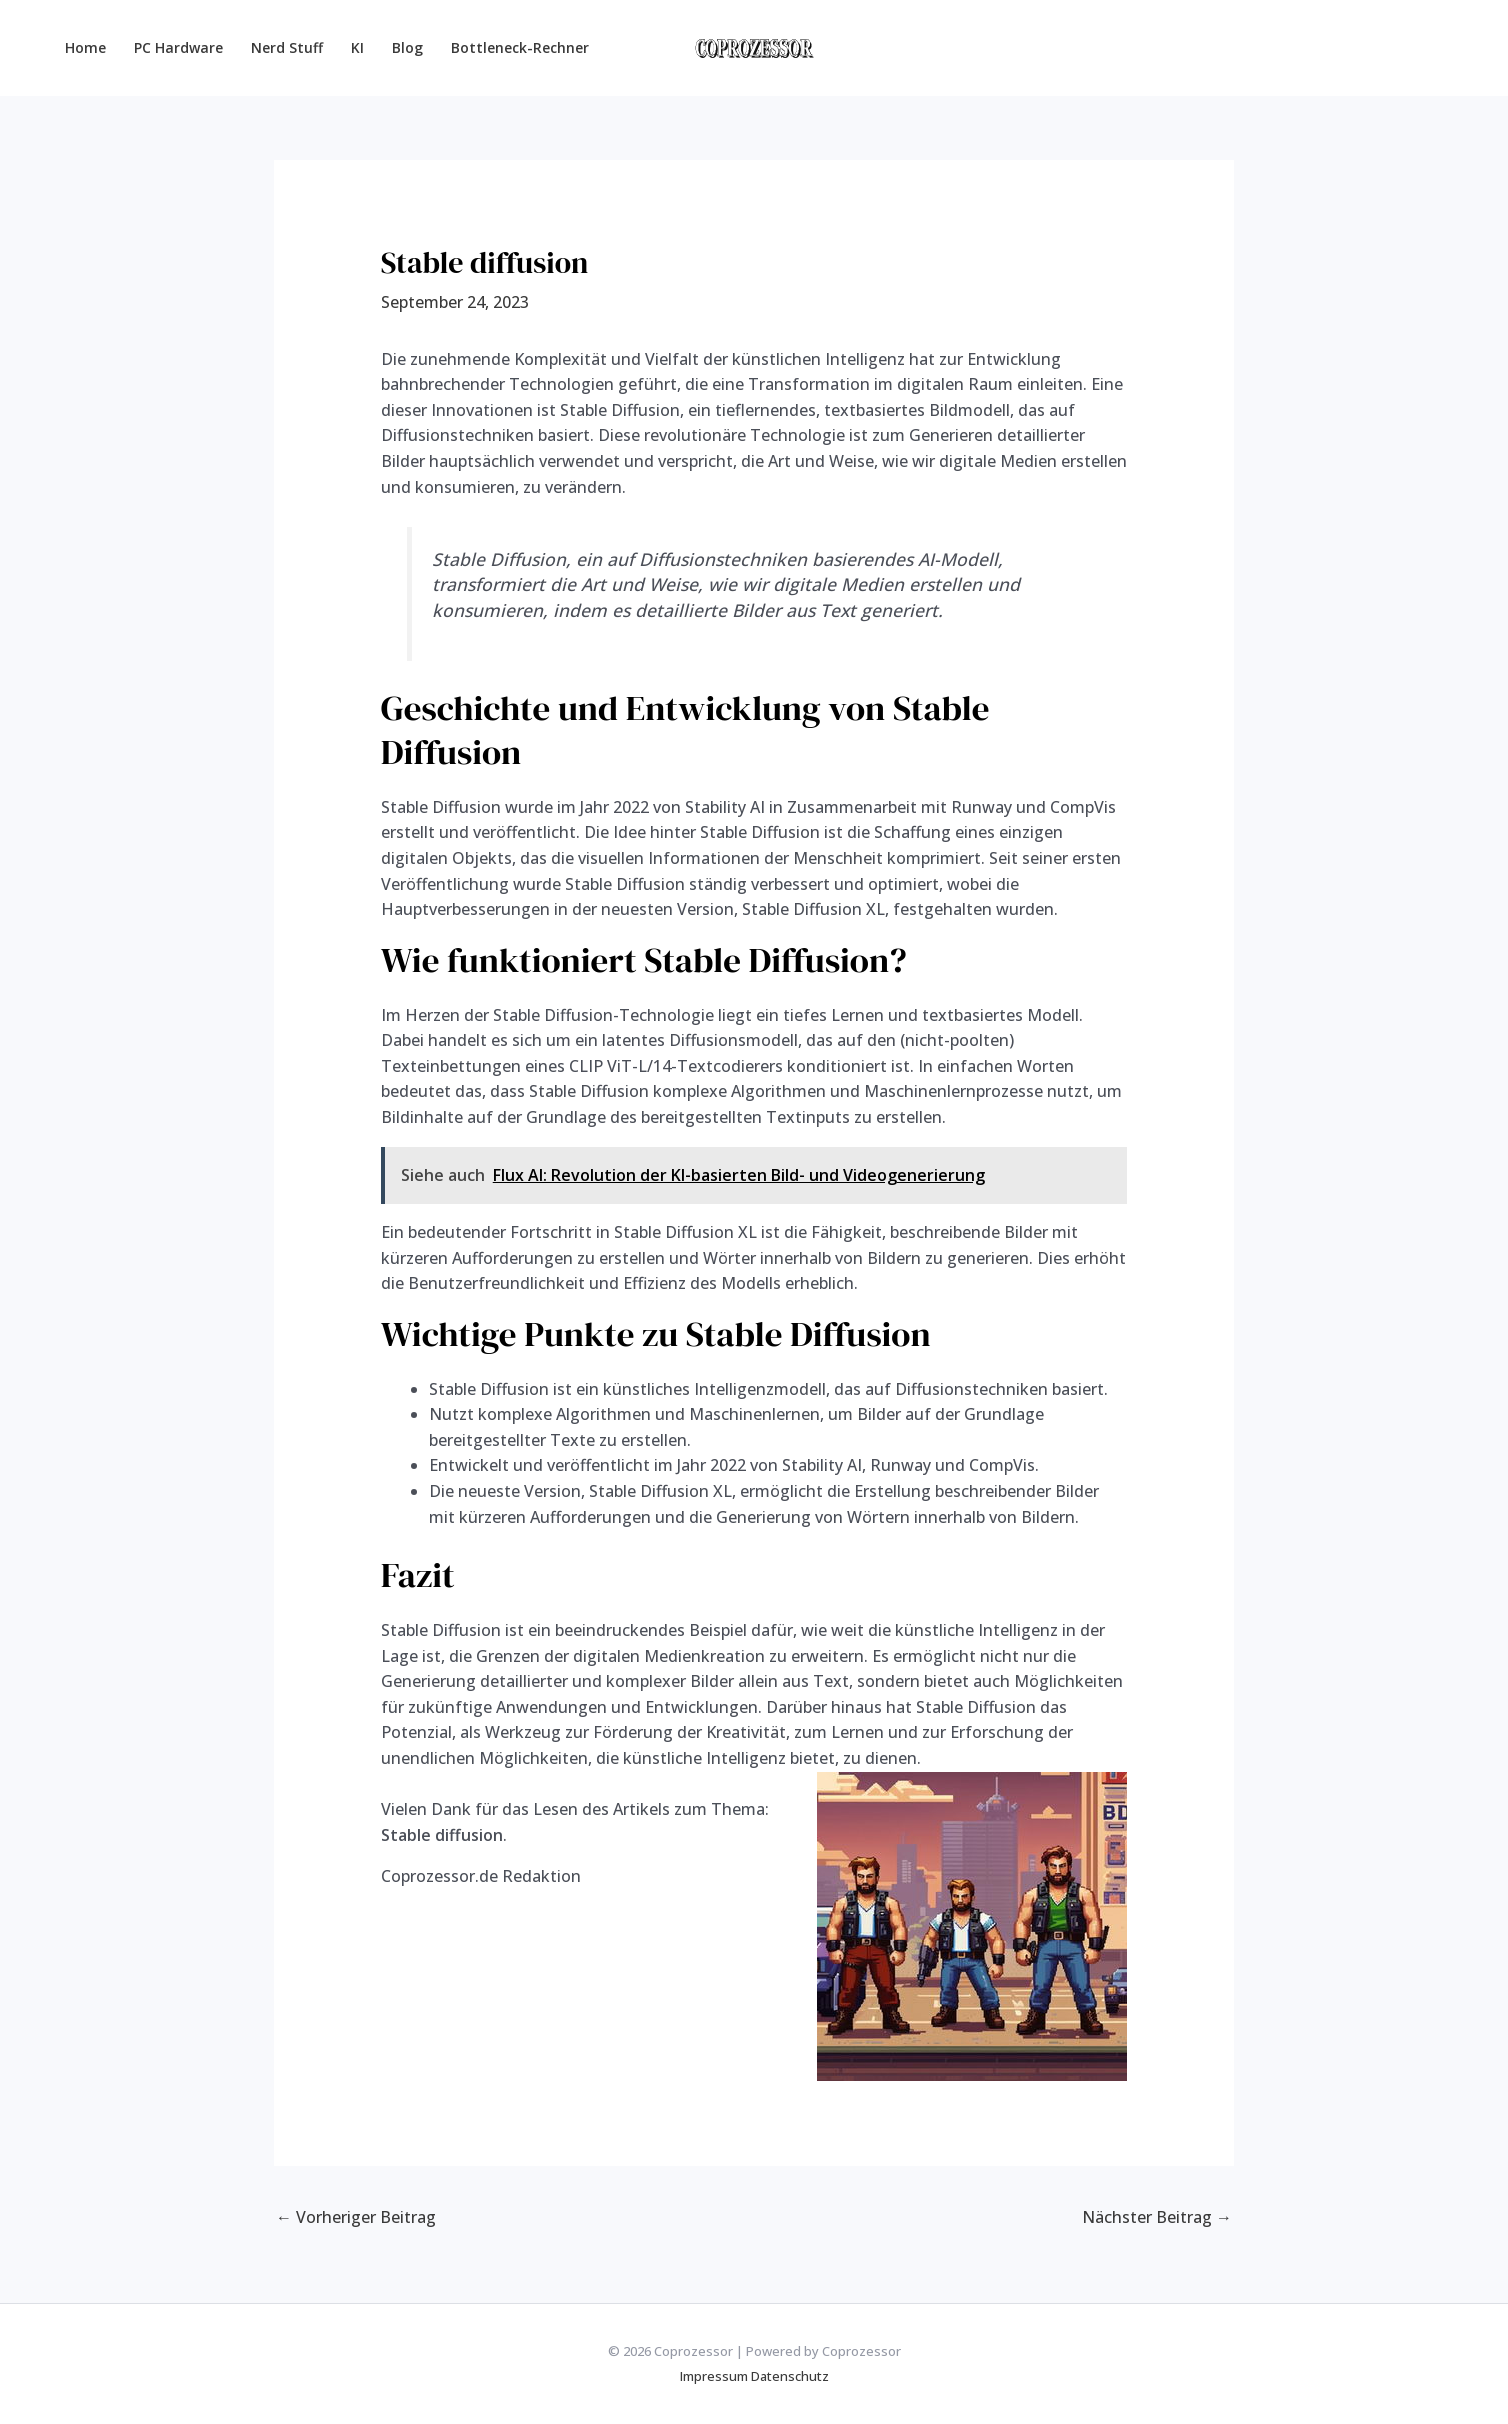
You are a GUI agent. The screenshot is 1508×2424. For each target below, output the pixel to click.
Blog (407, 47)
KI (357, 47)
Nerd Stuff (287, 47)
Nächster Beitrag (1157, 2217)
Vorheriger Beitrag (356, 2217)
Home (85, 47)
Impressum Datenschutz (754, 2376)
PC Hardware (178, 47)
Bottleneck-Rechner (520, 47)
